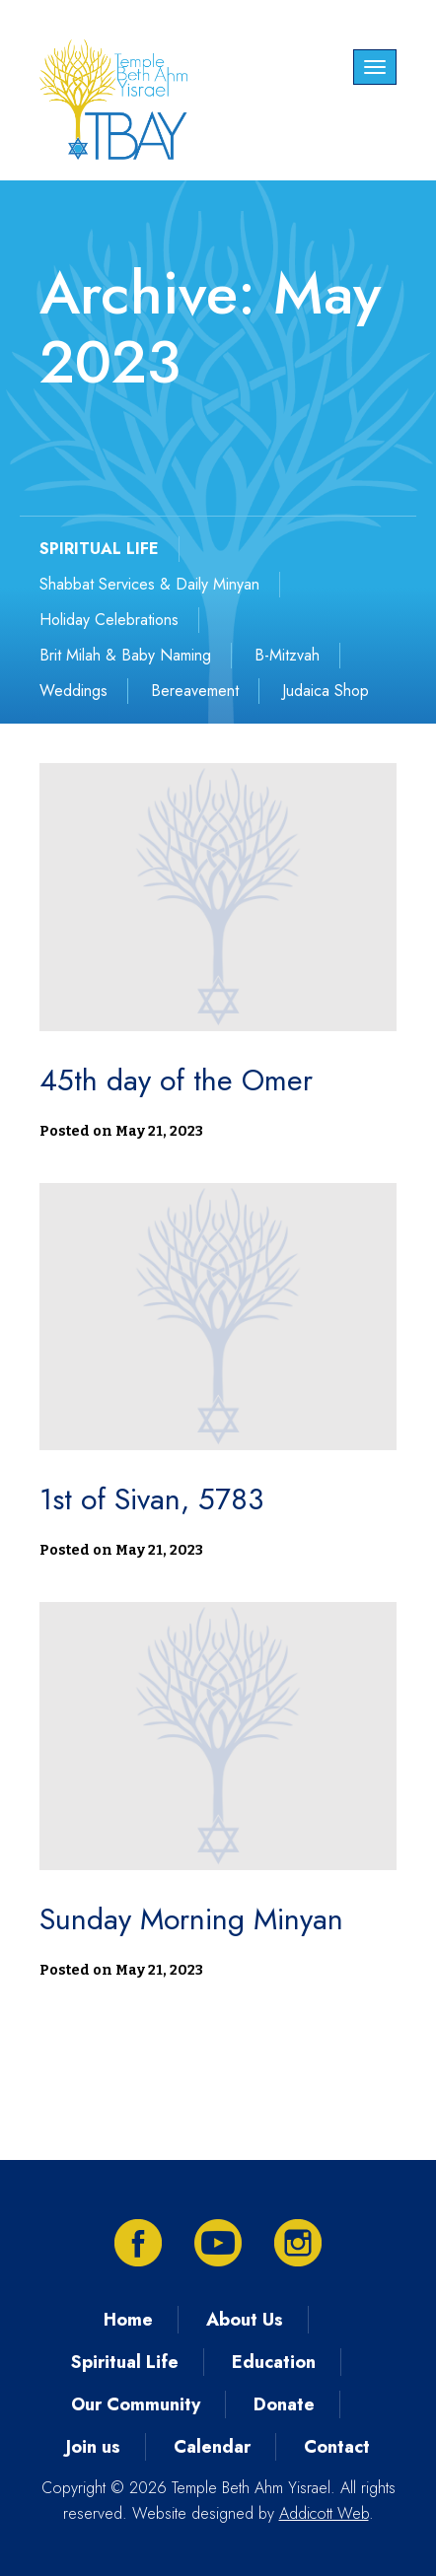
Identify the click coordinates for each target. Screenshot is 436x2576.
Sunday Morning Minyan (191, 1919)
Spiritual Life (125, 2362)
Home (128, 2319)
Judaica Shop (325, 690)
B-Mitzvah (287, 655)
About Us (244, 2319)
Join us (93, 2447)
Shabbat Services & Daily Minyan (149, 584)
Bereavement (195, 690)
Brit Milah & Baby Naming (125, 655)
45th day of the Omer (176, 1080)
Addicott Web (324, 2513)
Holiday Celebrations (109, 619)
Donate (284, 2404)
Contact (337, 2447)
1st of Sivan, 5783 (151, 1499)
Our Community (135, 2404)
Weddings (73, 690)
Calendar (212, 2447)
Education (274, 2362)
